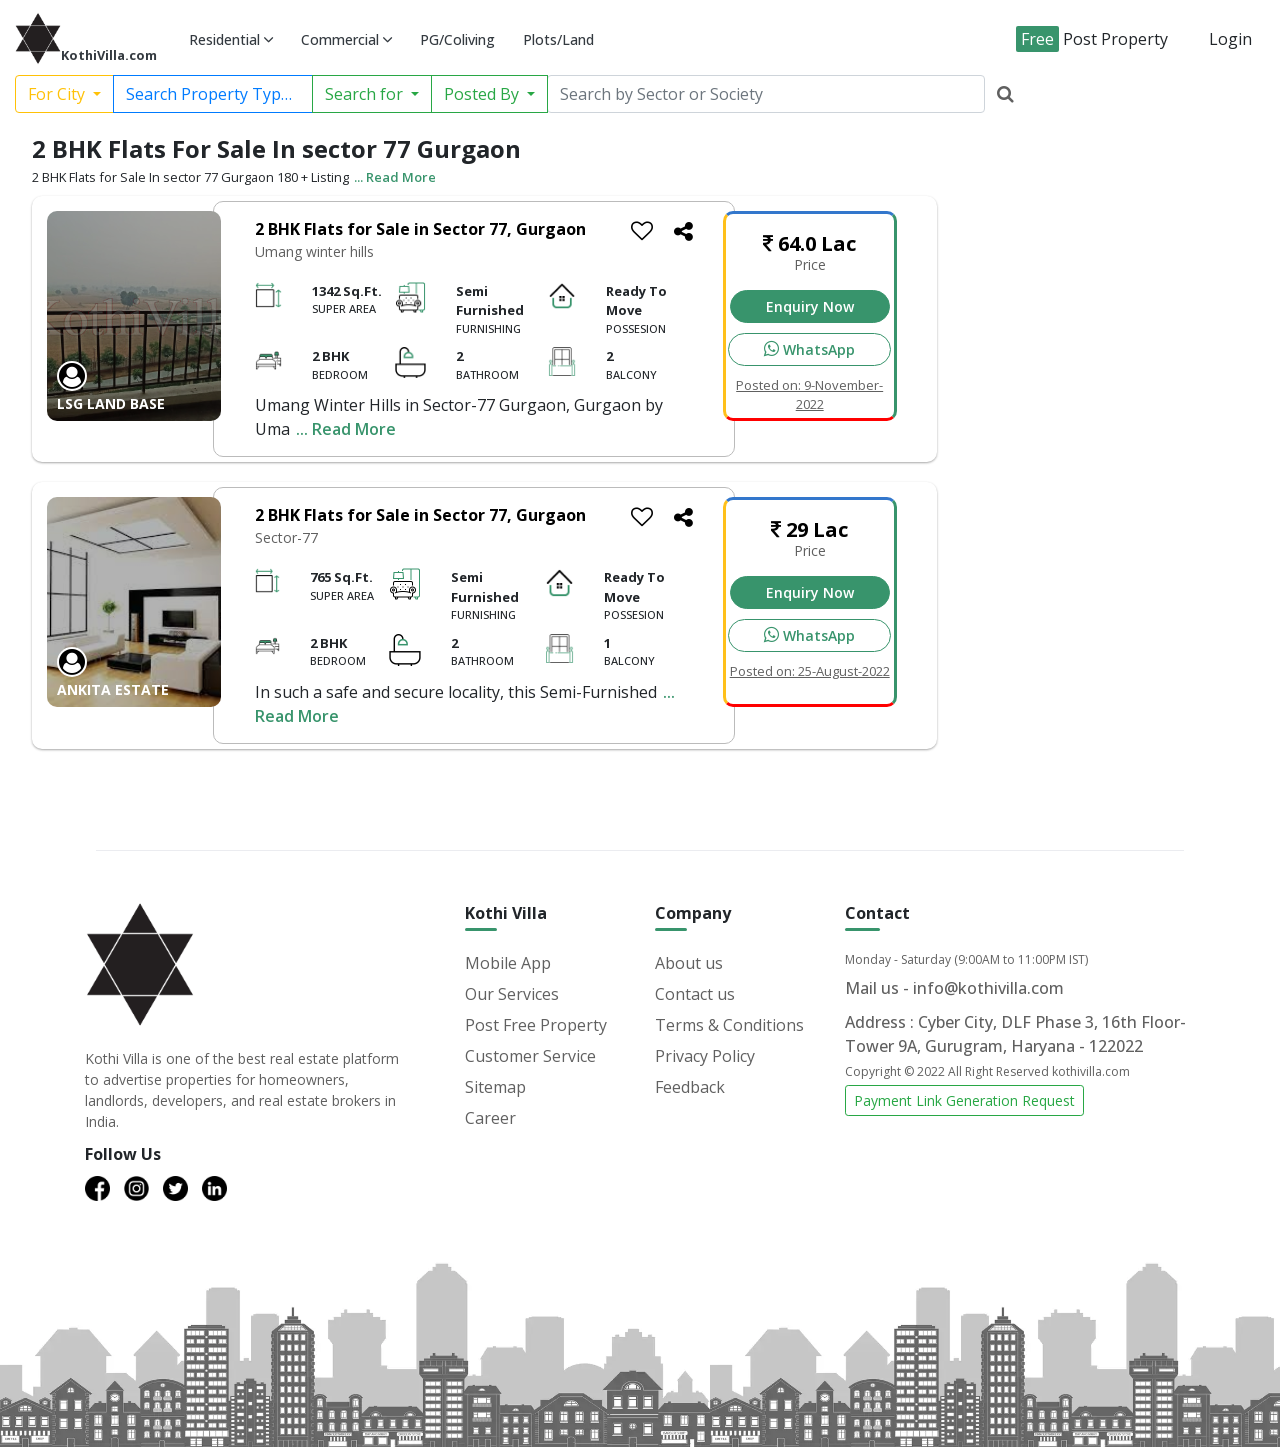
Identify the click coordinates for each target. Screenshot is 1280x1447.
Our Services (512, 994)
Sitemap (495, 1087)
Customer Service (530, 1056)
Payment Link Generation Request (964, 1100)
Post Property (1092, 39)
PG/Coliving (457, 39)
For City (58, 94)
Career (490, 1118)
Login (1230, 39)
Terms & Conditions (729, 1025)
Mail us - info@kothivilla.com (954, 988)
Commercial (346, 39)
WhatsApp (809, 349)
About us (689, 963)
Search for (366, 94)
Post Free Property (536, 1025)
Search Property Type (210, 94)
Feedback (690, 1087)
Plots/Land (558, 39)
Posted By (483, 94)
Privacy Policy (705, 1056)
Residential (231, 39)
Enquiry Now (810, 306)
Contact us (695, 994)
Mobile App (508, 963)
